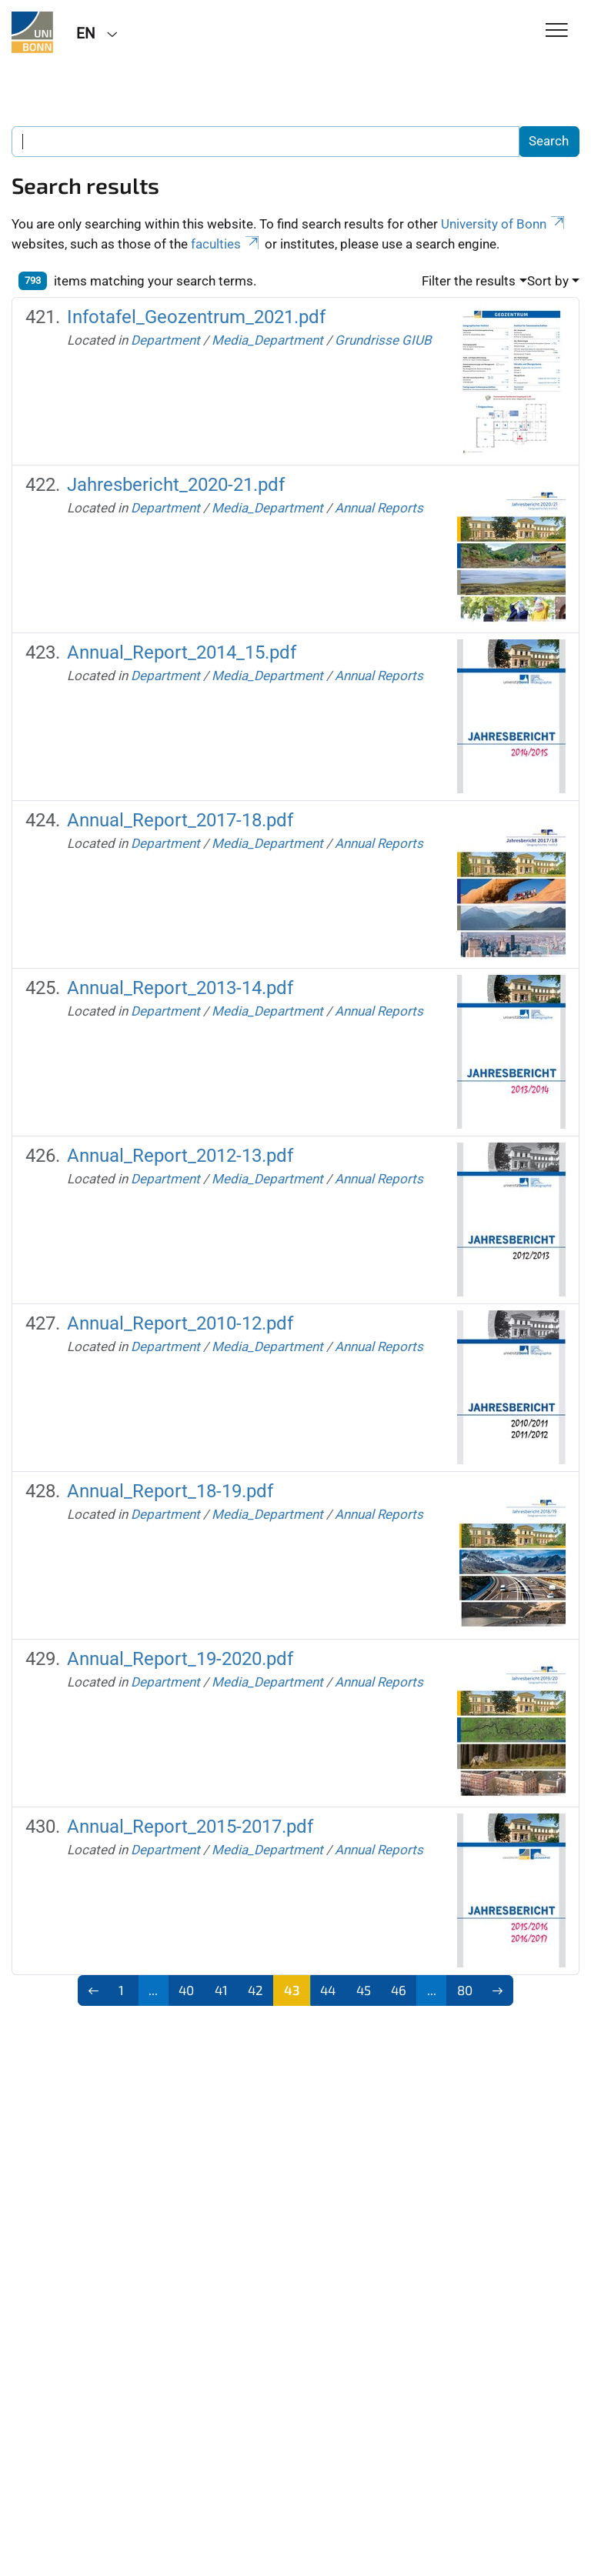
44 (328, 1989)
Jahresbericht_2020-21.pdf (176, 485)
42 (255, 1989)
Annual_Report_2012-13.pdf (180, 1155)
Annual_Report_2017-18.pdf (180, 820)
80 (464, 1989)
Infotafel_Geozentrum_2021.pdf (196, 317)
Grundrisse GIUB (383, 340)
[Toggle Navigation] (557, 31)
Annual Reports (379, 508)
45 (363, 1989)
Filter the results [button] (469, 281)
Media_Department (267, 340)
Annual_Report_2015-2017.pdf (190, 1826)
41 (221, 1989)
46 (398, 1989)
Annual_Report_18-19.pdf (170, 1491)
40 (186, 1989)
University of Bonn (504, 224)
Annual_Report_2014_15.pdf (181, 652)
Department (165, 340)
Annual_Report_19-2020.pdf (180, 1659)
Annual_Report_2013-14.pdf (180, 988)
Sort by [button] (548, 281)
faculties (226, 244)
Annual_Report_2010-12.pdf (180, 1323)
